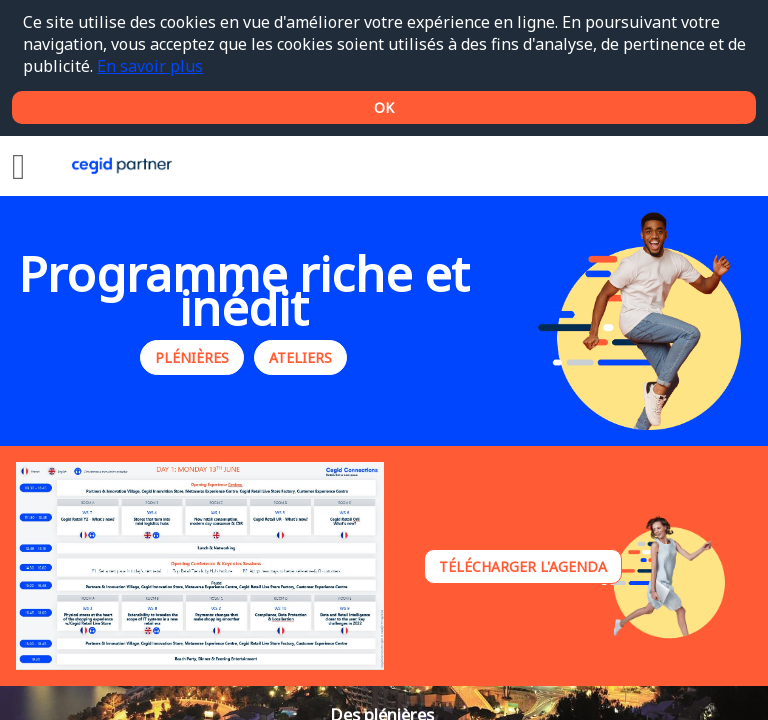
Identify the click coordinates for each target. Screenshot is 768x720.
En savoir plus (150, 66)
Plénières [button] (192, 358)
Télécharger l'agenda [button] (523, 566)
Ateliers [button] (300, 358)
